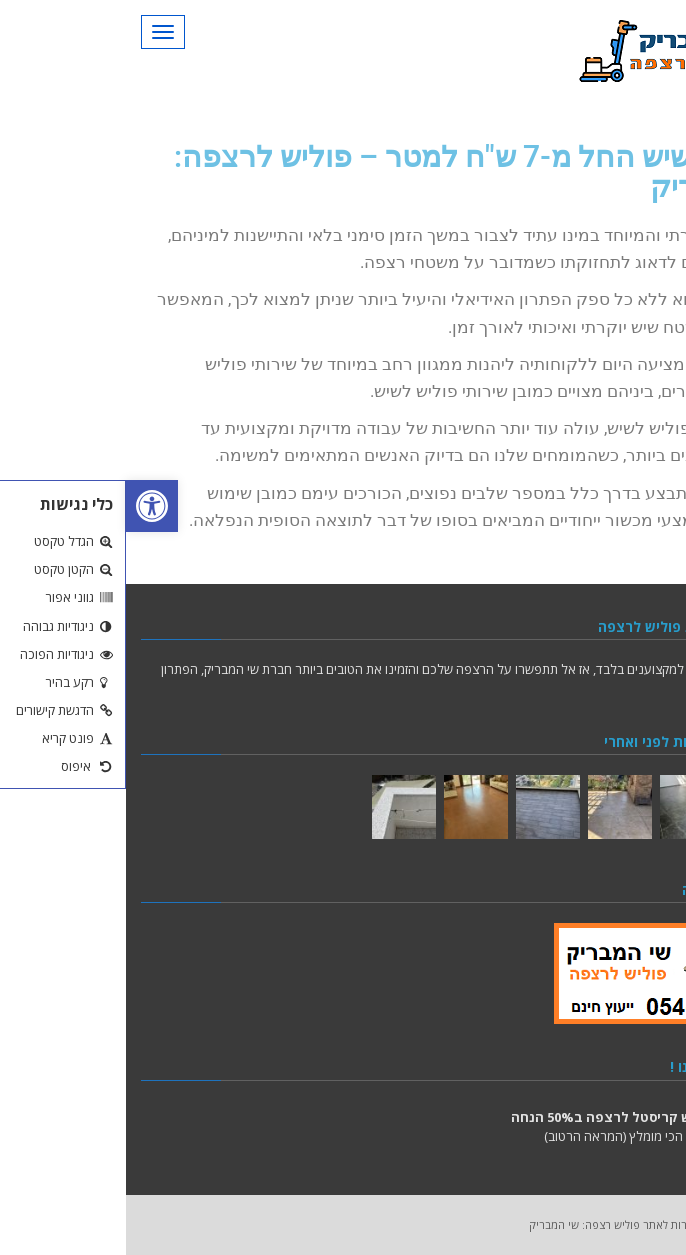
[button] (26, 506)
